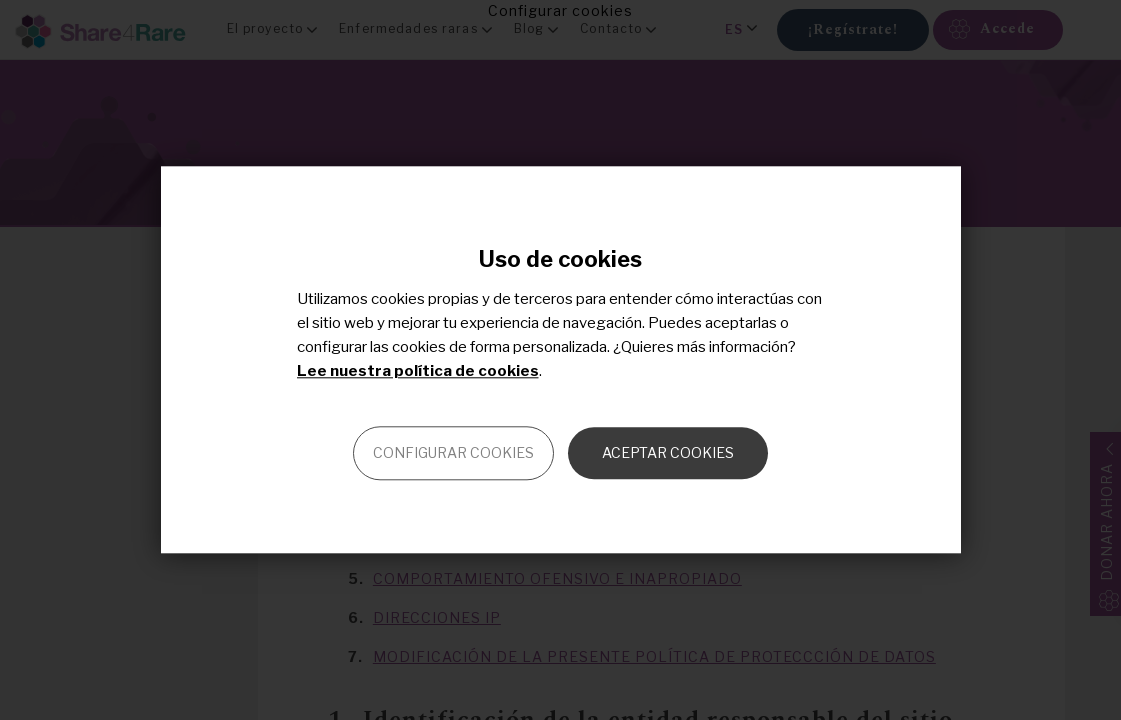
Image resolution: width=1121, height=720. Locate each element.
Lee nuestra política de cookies (418, 372)
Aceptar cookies (668, 453)
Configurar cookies (453, 453)
